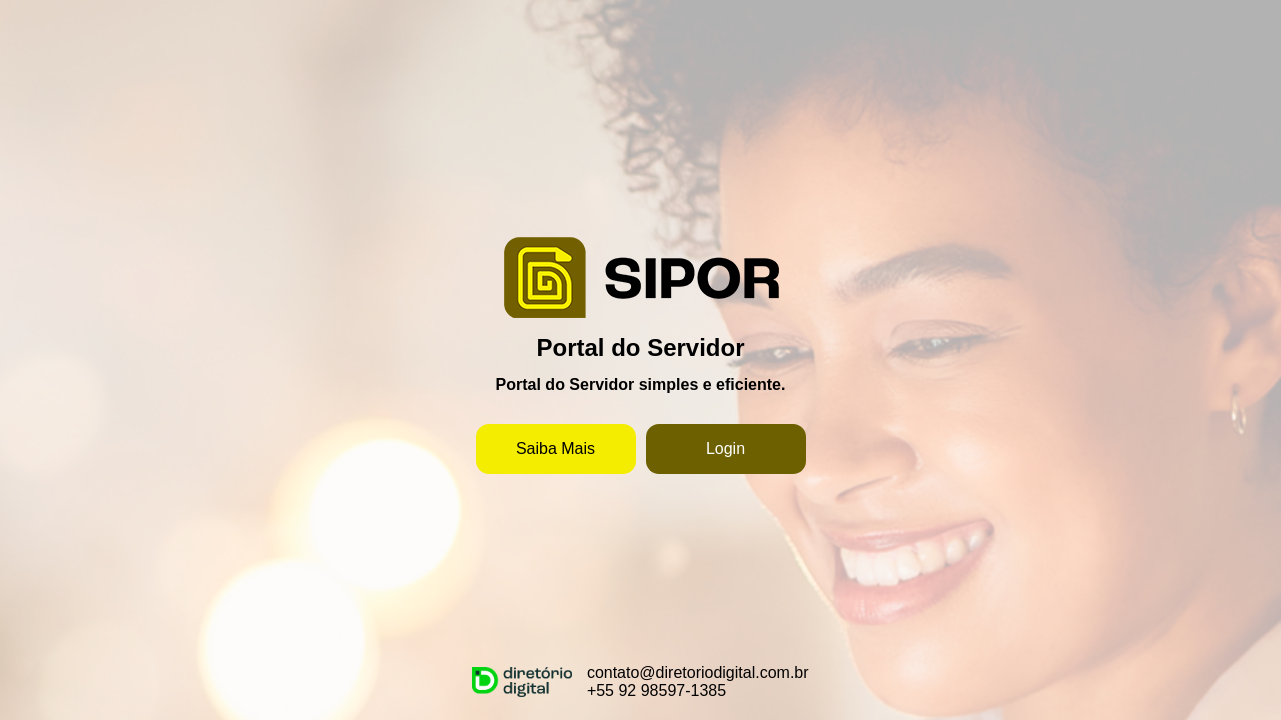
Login (725, 448)
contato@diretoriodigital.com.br (698, 672)
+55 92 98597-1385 (656, 690)
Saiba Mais (555, 448)
